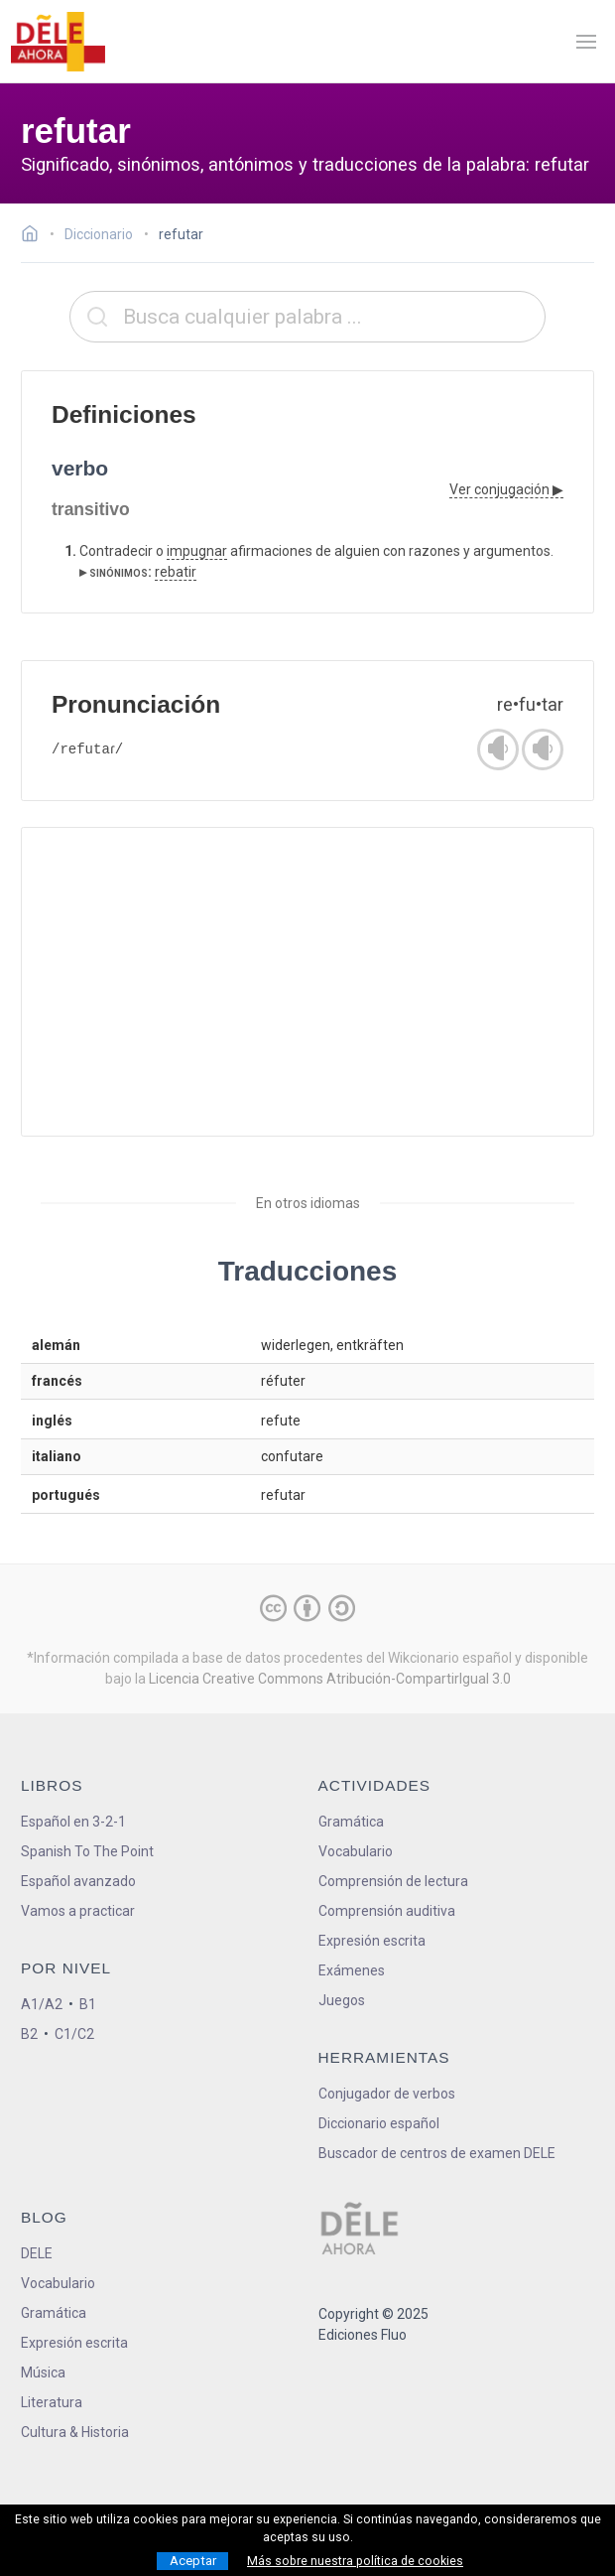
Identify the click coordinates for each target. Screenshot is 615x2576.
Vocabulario (355, 1851)
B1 (87, 2004)
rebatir (175, 572)
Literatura (51, 2402)
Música (43, 2372)
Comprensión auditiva (386, 1911)
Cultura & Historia (75, 2432)
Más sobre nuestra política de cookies (355, 2561)
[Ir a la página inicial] (35, 236)
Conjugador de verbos (386, 2093)
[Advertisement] (307, 982)
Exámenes (351, 1970)
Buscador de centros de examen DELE (436, 2153)
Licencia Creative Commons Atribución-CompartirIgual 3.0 (330, 1679)
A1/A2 (41, 2004)
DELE (37, 2253)
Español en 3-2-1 (73, 1822)
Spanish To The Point (87, 1851)
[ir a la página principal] (57, 41)
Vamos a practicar (78, 1911)
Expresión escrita (372, 1941)
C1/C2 (74, 2034)
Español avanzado (78, 1881)
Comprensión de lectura (393, 1881)
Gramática (351, 1822)
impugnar (197, 551)
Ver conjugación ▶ (506, 489)
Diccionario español (378, 2123)
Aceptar (193, 2560)
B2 (29, 2034)
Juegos (341, 2000)
